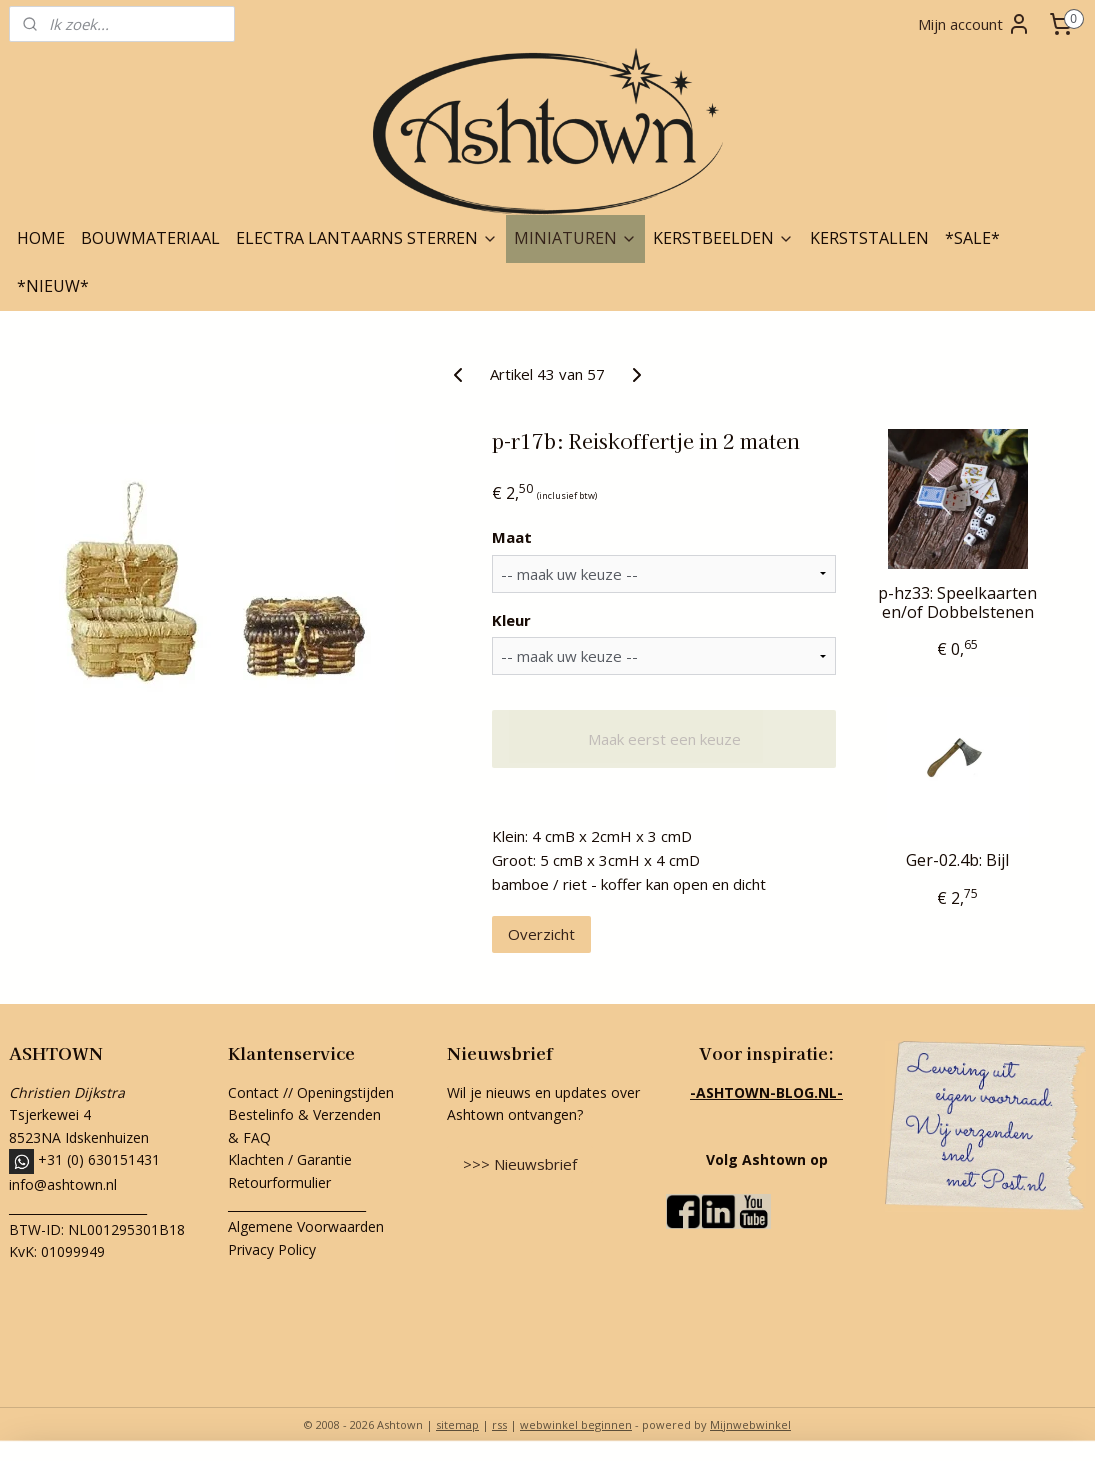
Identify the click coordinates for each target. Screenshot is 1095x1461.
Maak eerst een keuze (664, 739)
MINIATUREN (575, 238)
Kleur (511, 620)
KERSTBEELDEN (723, 238)
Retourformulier (281, 1182)
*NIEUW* (53, 286)
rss (499, 1424)
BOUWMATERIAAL (150, 238)
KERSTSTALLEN (869, 238)
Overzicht (541, 934)
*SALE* (972, 238)
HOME (41, 238)
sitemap (457, 1424)
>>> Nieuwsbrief (520, 1164)
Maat (512, 537)
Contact (253, 1092)
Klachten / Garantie (290, 1159)
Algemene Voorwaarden (306, 1226)
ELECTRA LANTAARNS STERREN (367, 238)
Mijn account (974, 24)
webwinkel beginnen (576, 1424)
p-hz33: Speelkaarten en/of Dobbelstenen (957, 603)
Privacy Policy (272, 1249)
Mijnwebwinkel (750, 1424)
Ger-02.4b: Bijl (957, 860)
